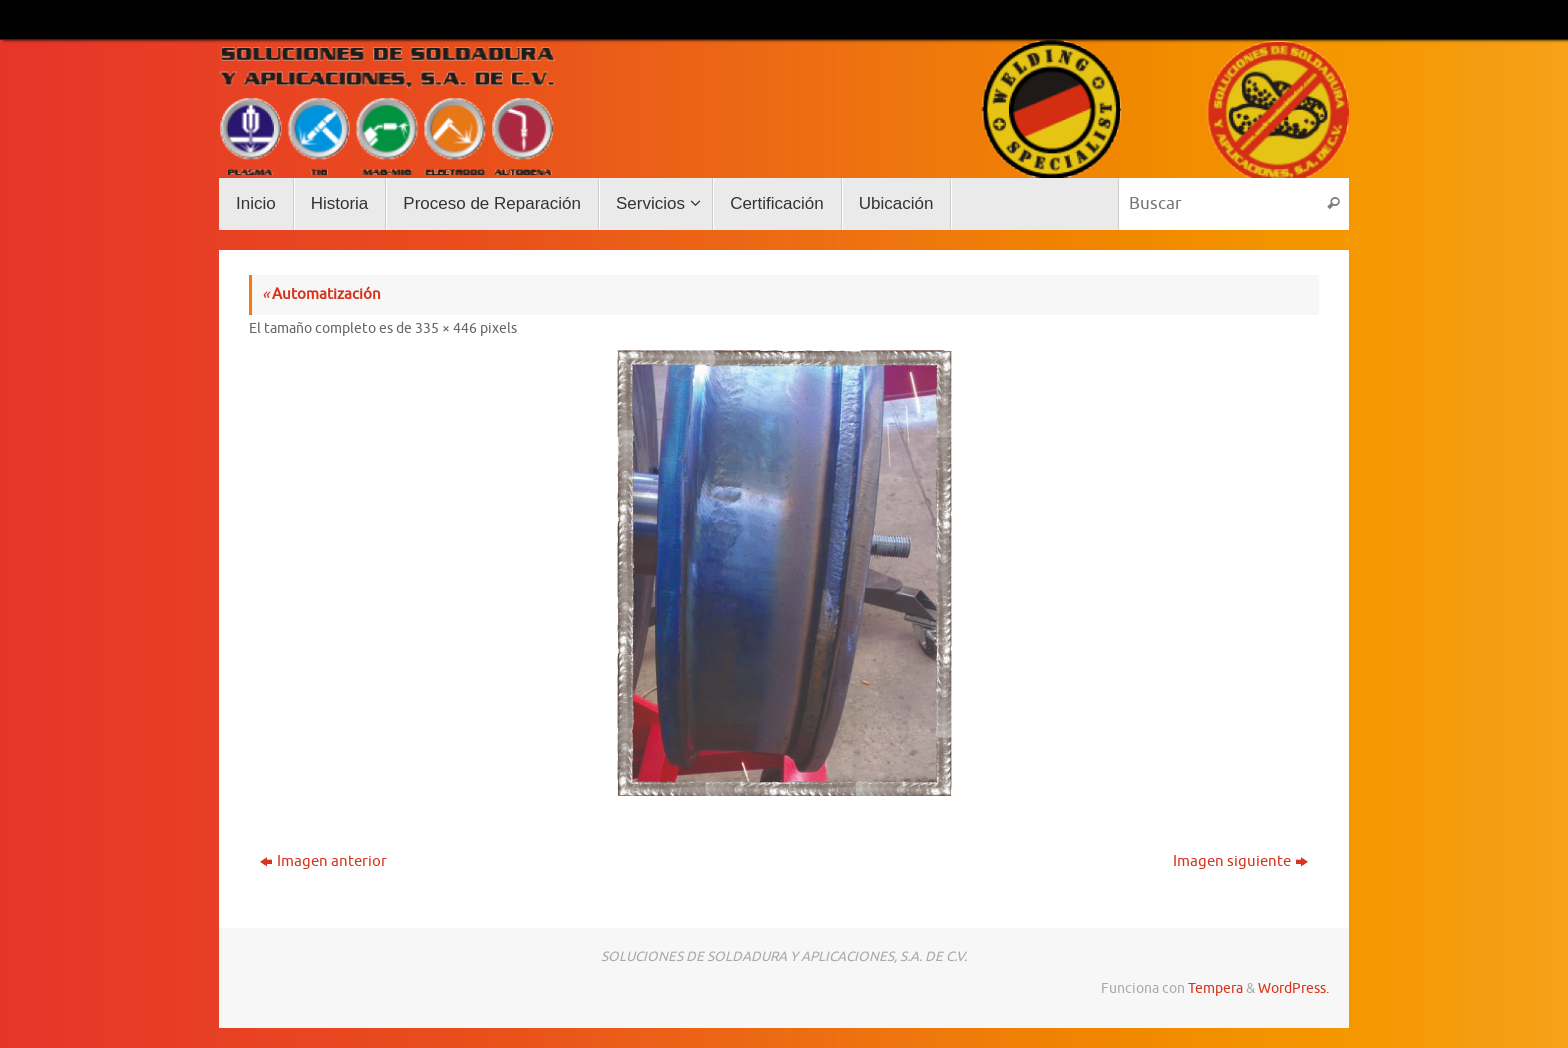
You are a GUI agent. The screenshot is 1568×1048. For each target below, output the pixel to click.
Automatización (321, 294)
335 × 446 (446, 328)
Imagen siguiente (1240, 861)
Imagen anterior (323, 861)
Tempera (1215, 988)
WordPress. (1293, 988)
